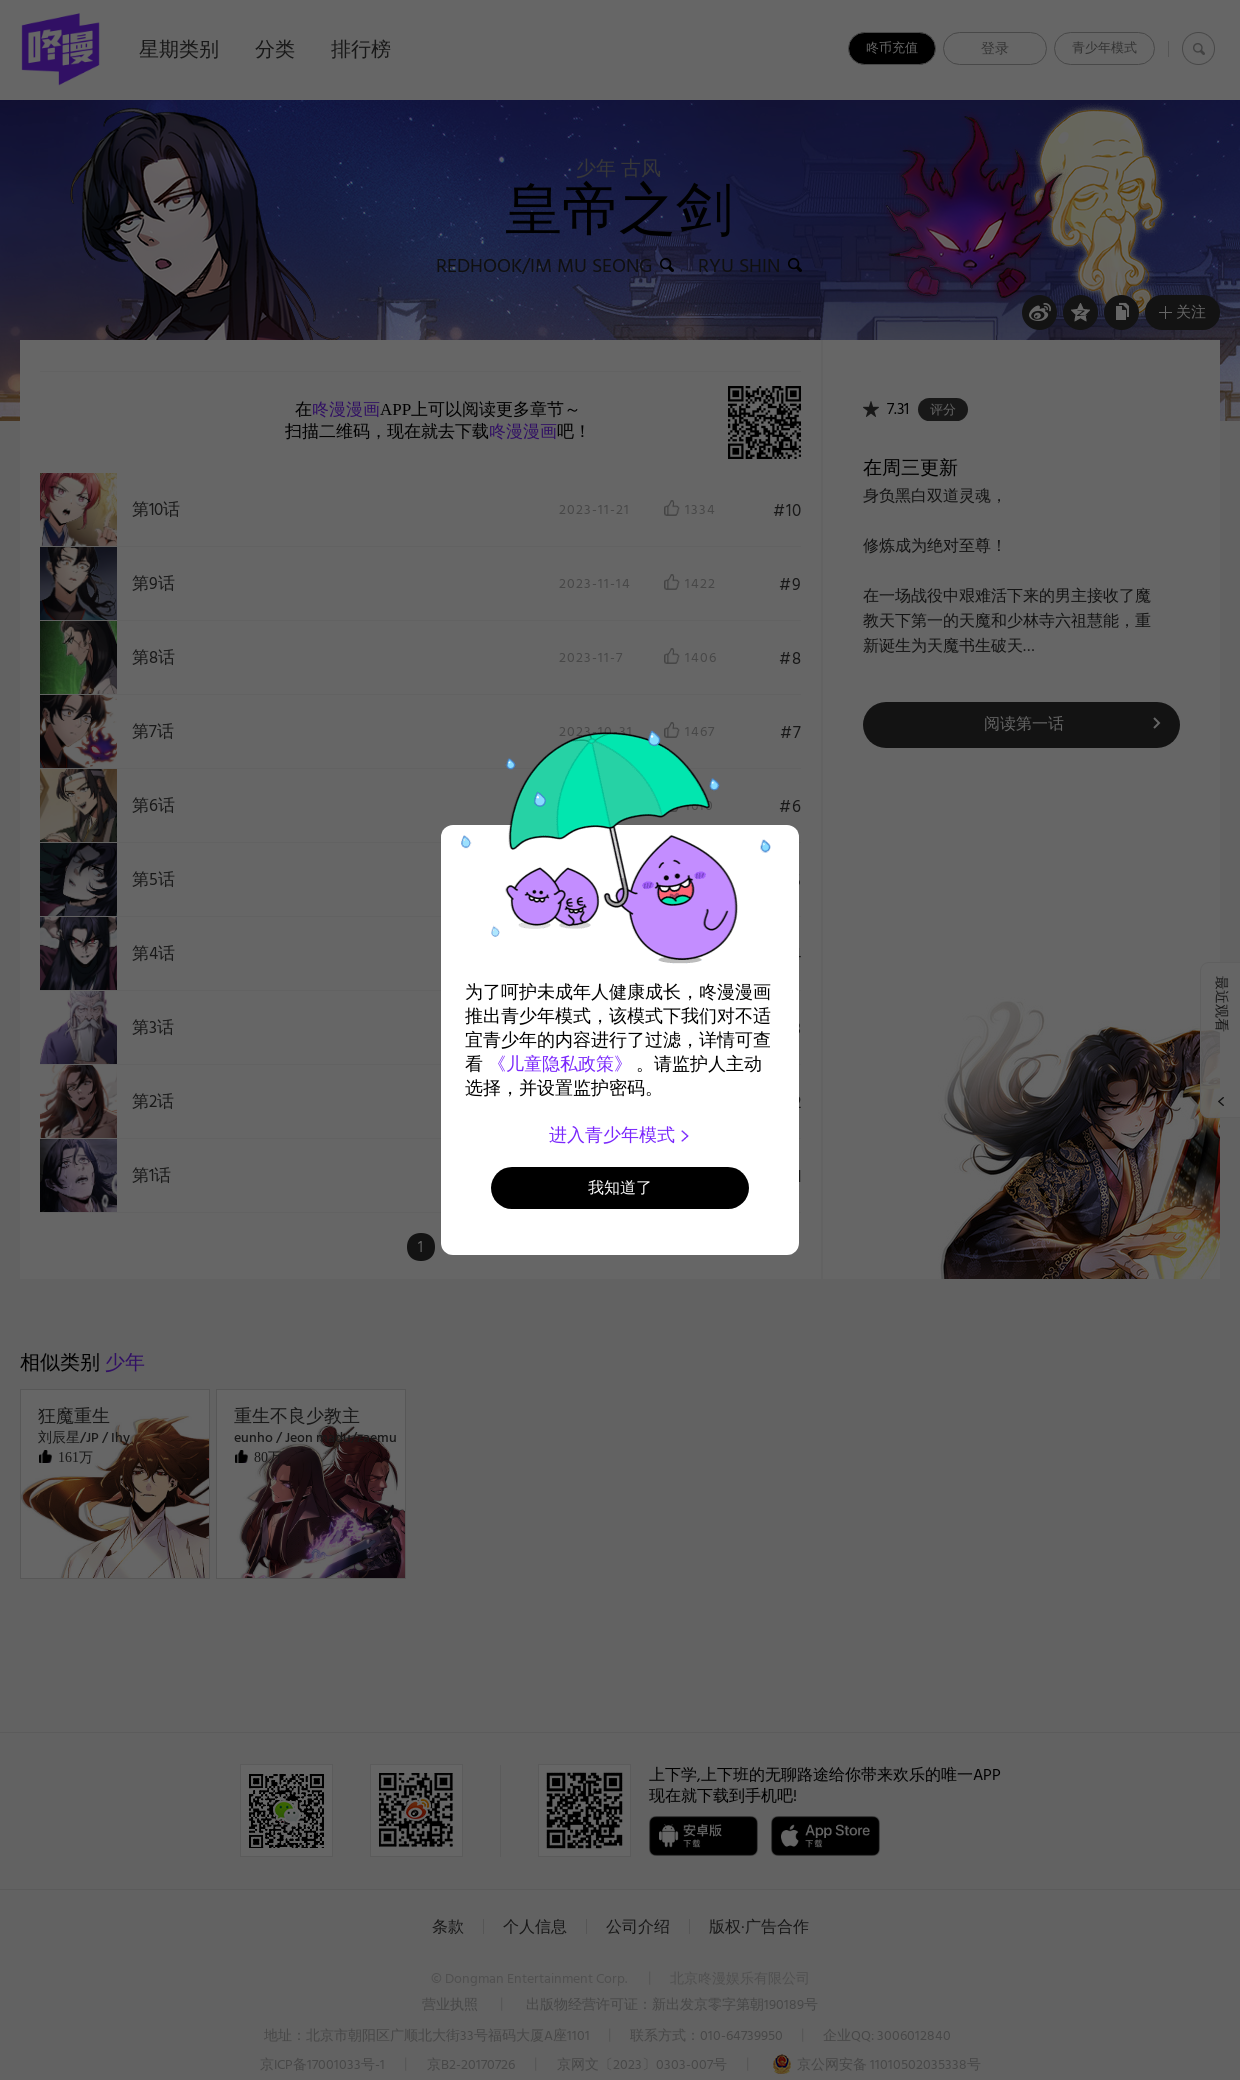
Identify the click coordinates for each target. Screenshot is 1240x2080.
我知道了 (620, 1187)
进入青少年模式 (620, 1135)
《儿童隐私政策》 (560, 1064)
